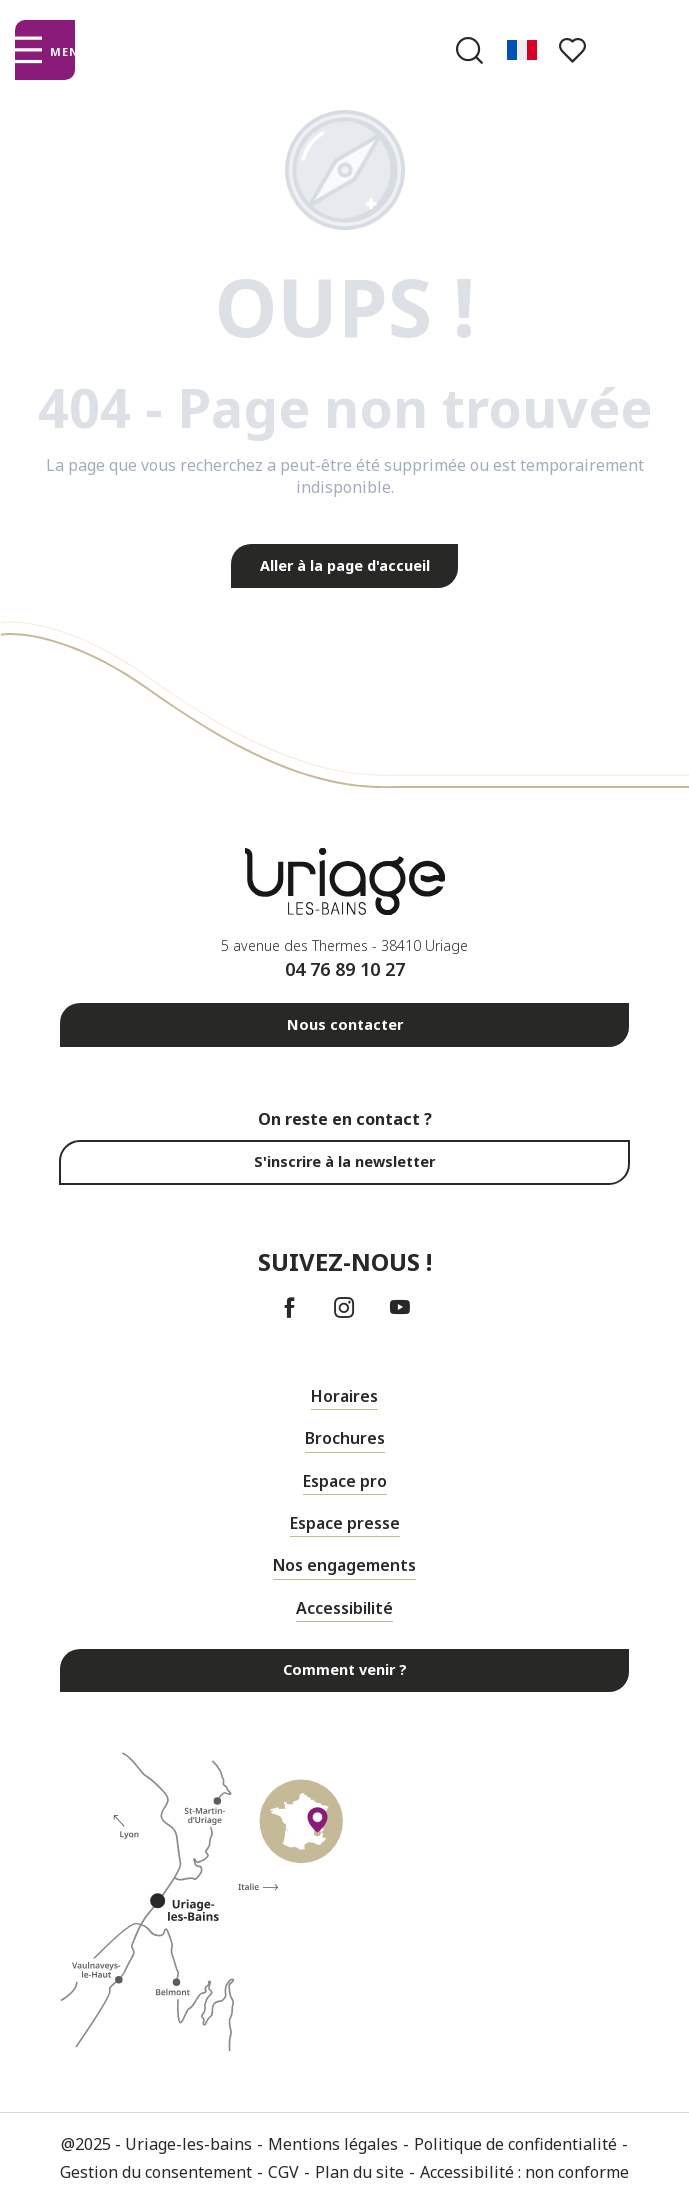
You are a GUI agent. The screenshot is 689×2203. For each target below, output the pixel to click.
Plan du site (359, 2172)
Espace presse (345, 1523)
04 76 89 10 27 (345, 969)
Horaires (344, 1396)
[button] (469, 50)
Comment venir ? (345, 1669)
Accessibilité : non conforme (524, 2172)
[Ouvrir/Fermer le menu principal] (44, 50)
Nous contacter (345, 1024)
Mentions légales (333, 2144)
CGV (283, 2172)
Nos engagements (344, 1565)
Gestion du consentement (156, 2172)
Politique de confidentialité (515, 2144)
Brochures (345, 1438)
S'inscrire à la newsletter (344, 1161)
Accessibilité (344, 1608)
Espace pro (345, 1481)
